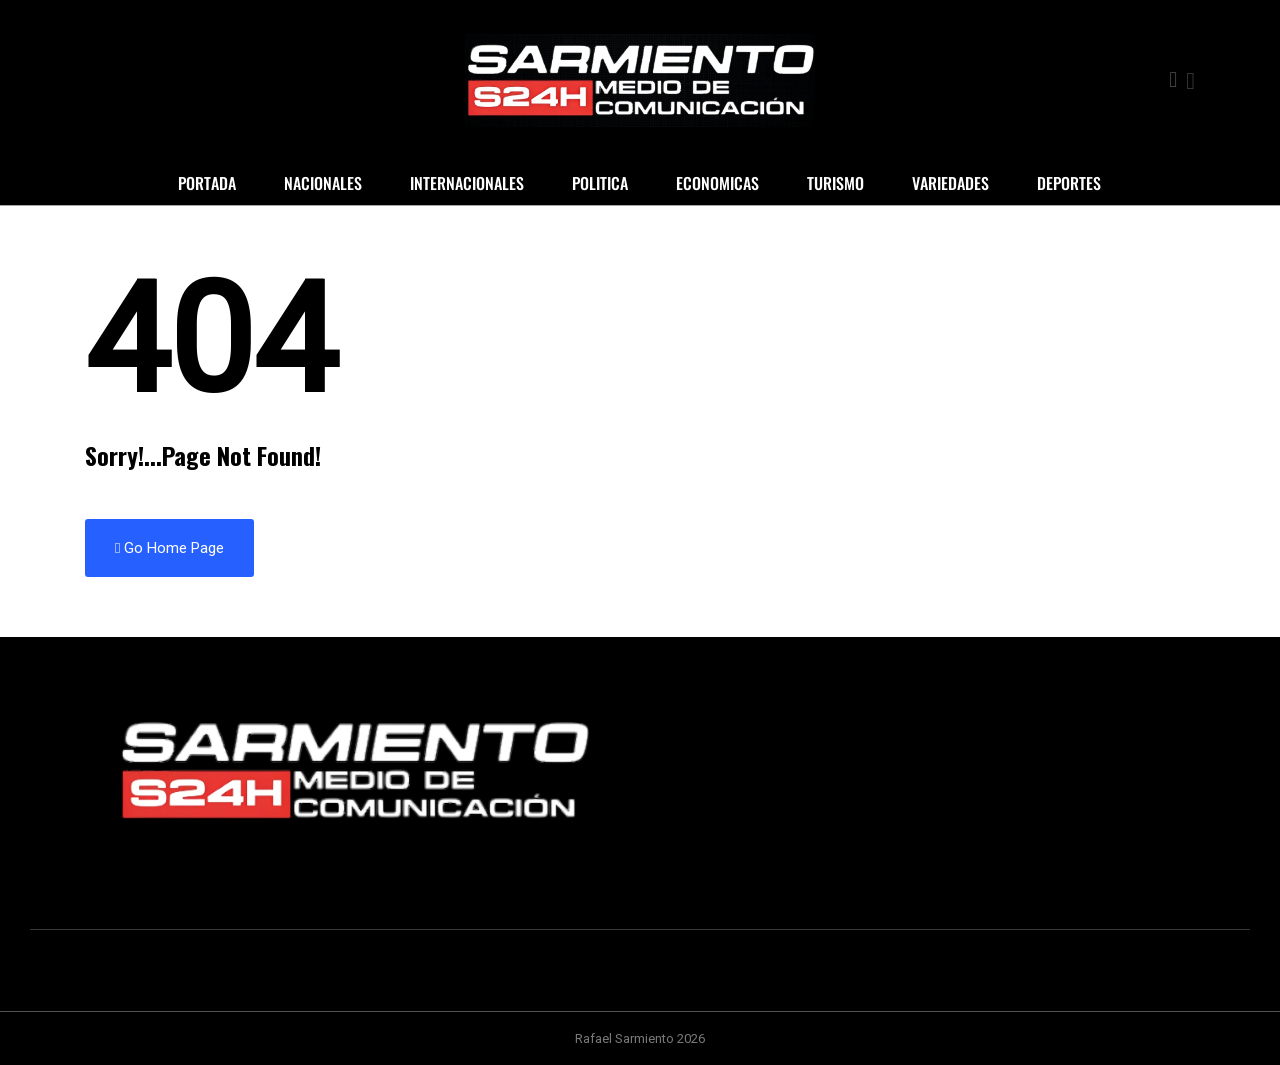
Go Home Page (169, 548)
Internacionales (467, 183)
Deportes (1069, 183)
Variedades (950, 183)
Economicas (717, 183)
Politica (600, 183)
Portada (207, 183)
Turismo (835, 183)
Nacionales (323, 183)
